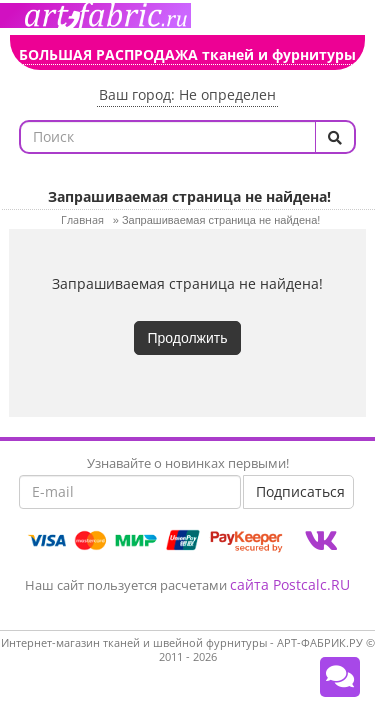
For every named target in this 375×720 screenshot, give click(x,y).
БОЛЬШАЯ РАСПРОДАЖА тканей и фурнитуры (187, 54)
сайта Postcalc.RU (290, 584)
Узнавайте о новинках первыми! (188, 463)
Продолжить (187, 338)
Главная (82, 219)
